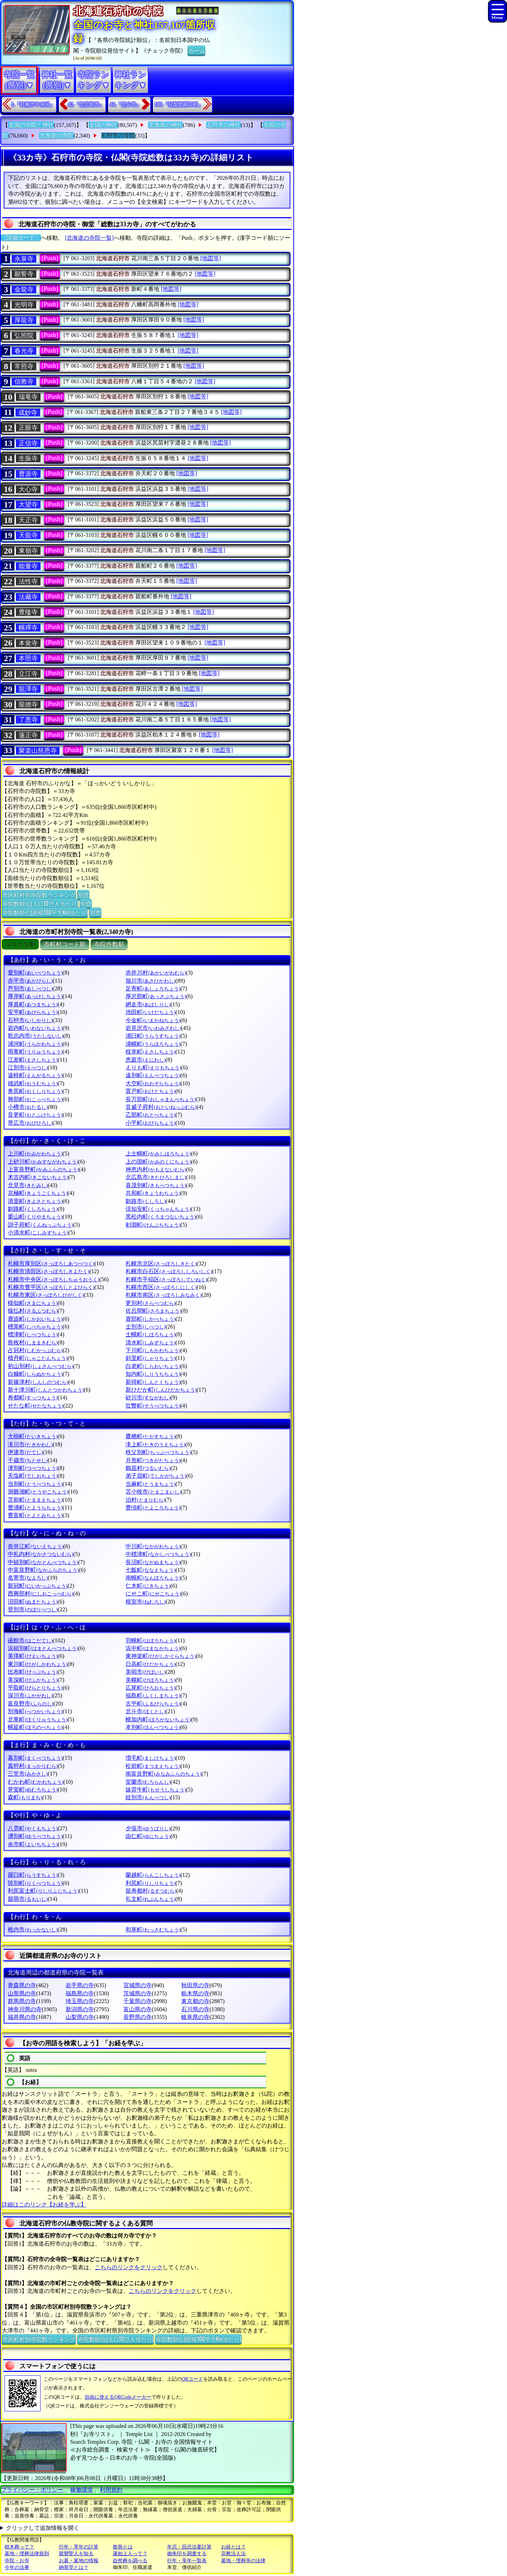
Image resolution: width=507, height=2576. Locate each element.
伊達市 (25, 1452)
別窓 (83, 894)
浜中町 (153, 1648)
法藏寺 (28, 596)
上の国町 (158, 1162)
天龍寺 (28, 535)
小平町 (150, 1123)
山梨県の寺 (80, 2017)
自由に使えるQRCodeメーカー (118, 2397)
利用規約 (111, 2490)
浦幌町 (153, 1044)
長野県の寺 (137, 2017)
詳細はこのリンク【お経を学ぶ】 (44, 2205)
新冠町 (37, 1586)
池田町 (150, 1012)
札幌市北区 (161, 1263)
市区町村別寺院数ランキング (38, 894)
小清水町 (38, 1232)
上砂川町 (43, 1162)
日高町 (150, 1664)
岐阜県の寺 (195, 2017)
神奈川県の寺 (25, 2009)
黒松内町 (161, 1217)
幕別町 (35, 1758)
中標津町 (158, 1554)
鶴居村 (148, 1468)
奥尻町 (35, 1091)
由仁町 (148, 1836)
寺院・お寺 (17, 2560)
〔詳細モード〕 (21, 238)
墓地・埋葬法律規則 (27, 2553)
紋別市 (148, 1797)
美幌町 (150, 1680)
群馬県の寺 (22, 2001)
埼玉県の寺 (80, 2001)
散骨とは (123, 2547)
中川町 (153, 1546)
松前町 (153, 1766)
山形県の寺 (22, 1993)
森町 (25, 1797)
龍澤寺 (28, 688)
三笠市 (28, 1774)
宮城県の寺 (137, 1985)
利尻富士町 (43, 1891)
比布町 (32, 1672)
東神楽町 (161, 1656)
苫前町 (35, 1500)
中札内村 (40, 1554)
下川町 (153, 1350)
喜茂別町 (156, 1185)
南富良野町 (163, 1774)
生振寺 (28, 458)
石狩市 (30, 1020)
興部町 (35, 1099)
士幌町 (150, 1334)
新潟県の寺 (80, 2009)
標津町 (32, 1334)
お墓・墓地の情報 (78, 2560)
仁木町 (148, 1586)
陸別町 (35, 1883)
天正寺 (28, 520)
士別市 (145, 1327)
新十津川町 (46, 1390)
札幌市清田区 (48, 1271)
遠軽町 (35, 1075)
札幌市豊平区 (51, 1287)
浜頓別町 (43, 1648)
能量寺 (28, 566)
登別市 (32, 1609)
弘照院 (23, 335)
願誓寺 (23, 273)
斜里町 (150, 1358)
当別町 (35, 1484)
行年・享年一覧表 (187, 2560)
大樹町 (32, 1436)
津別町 (32, 1468)
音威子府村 (161, 1107)
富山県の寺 (137, 2009)
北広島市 (156, 1177)
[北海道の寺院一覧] (89, 238)
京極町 (37, 1193)
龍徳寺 (28, 704)
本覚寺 (28, 643)
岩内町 (35, 1028)
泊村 (145, 1500)
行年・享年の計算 (78, 2547)
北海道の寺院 (56, 136)
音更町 (35, 1115)
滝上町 (155, 1444)
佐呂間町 (153, 1311)
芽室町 (32, 1790)
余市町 (32, 1844)
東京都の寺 (195, 2001)
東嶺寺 (28, 550)
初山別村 (40, 1366)
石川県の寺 (195, 2009)
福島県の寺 (80, 1993)
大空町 (153, 1083)
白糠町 (35, 1374)
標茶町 (35, 1327)
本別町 (153, 1727)
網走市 (148, 1004)
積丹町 (37, 1358)
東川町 (37, 1664)
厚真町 (32, 1004)
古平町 (153, 1704)
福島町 (153, 1695)
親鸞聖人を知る (76, 2553)
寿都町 (32, 1397)
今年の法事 (17, 2567)
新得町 (153, 1382)
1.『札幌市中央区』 (33, 104)
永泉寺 (23, 258)
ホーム (196, 50)
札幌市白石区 (169, 1271)
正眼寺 (28, 427)
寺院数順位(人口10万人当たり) (40, 903)
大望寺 (28, 504)
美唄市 (145, 1672)
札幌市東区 (46, 1295)
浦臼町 (153, 1036)
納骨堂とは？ (73, 2567)
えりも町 (153, 1067)
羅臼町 (32, 1875)
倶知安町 (158, 1209)
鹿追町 (35, 1319)
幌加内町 (158, 1719)
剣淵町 (153, 1225)
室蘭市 (148, 1782)
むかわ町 (35, 1782)
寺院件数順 (109, 944)
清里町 (35, 1201)
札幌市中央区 (53, 1279)
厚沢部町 (156, 996)
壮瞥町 (153, 1406)
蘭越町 (153, 1875)
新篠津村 (38, 1382)
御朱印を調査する (187, 2553)
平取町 (35, 1688)
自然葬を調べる (130, 2560)
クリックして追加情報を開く (42, 2528)
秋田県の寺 (195, 1985)
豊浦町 (35, 1507)
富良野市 (30, 1704)
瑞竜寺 (28, 397)
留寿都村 (151, 1891)
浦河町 (35, 1044)
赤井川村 (156, 973)
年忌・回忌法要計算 (189, 2547)
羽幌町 (150, 1640)
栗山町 (35, 1217)
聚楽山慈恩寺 (38, 750)
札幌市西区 (161, 1287)
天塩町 (32, 1476)
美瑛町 (32, 1656)
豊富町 (35, 1515)
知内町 (153, 1374)
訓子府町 (40, 1225)
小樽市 (28, 1107)
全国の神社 (103, 125)
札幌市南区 (163, 1295)
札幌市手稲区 (166, 1279)
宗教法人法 (233, 2553)
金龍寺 (23, 289)
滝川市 (30, 1444)
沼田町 (32, 1602)
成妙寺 (27, 412)
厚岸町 (35, 996)
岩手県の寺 (80, 1985)
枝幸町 (150, 1052)
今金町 (153, 1020)
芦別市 (30, 988)
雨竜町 (35, 1052)
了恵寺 (28, 719)
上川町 (35, 1153)
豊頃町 (153, 1507)
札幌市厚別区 (51, 1263)
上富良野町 (43, 1169)
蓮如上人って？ (130, 2553)
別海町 (35, 1711)
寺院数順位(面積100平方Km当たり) (44, 912)
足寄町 (153, 988)
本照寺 (28, 658)
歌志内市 (35, 1036)
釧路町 (32, 1209)
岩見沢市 (153, 1028)
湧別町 (35, 1836)
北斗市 (145, 1711)
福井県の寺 (22, 2017)
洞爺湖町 (38, 1492)
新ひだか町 (161, 1390)
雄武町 (32, 1083)
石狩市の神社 (223, 125)
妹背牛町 (156, 1790)
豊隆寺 (28, 612)
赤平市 (30, 981)
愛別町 (35, 973)
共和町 (153, 1193)
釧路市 (145, 1201)
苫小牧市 (153, 1492)
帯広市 (30, 1123)
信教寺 (23, 381)
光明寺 (23, 304)
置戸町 (150, 1091)
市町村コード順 (65, 944)
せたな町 (35, 1406)
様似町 (32, 1303)
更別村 (150, 1303)
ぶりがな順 (20, 944)
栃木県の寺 (195, 1993)
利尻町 (150, 1883)
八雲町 (32, 1828)
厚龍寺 (23, 320)
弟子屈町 (156, 1476)
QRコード (192, 2379)
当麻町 (150, 1484)
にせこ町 (153, 1594)
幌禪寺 (28, 627)
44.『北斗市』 (125, 104)
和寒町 (153, 1930)
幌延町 (35, 1727)
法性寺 (28, 581)
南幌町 (153, 1578)
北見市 (28, 1185)
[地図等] (210, 258)
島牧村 (32, 1342)
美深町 (32, 1680)
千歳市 (28, 1460)
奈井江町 (35, 1546)
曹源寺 (28, 473)
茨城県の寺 (137, 1993)
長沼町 (153, 1562)
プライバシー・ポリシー (33, 2490)
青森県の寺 (22, 1985)
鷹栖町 (150, 1436)
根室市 (145, 1602)
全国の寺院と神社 (31, 125)
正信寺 (28, 443)
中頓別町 (43, 1562)
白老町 (153, 1366)
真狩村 (32, 1766)
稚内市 (32, 1930)
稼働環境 (81, 2490)
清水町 (150, 1342)
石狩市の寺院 (118, 136)
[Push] (50, 258)
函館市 (30, 1640)
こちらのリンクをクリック (129, 2267)
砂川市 (148, 1397)
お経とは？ (233, 2547)
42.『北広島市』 (86, 104)
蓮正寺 (28, 735)
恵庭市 (145, 1060)
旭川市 (150, 981)
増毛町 (150, 1758)
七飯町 (150, 1570)
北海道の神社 (165, 125)
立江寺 (28, 673)
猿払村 (32, 1311)
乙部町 (150, 1115)
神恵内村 (156, 1169)
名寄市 (28, 1578)
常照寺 (23, 366)
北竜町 (37, 1719)
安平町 (32, 1012)
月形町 (153, 1460)
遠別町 (153, 1075)
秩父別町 (158, 1452)
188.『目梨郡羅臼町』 (179, 104)
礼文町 (150, 1899)
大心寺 (28, 489)
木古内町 (38, 1177)
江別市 (28, 1067)
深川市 (30, 1695)
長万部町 (161, 1099)
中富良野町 (43, 1570)
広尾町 (150, 1688)
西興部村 (40, 1594)
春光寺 (23, 350)
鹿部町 (150, 1319)
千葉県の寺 (137, 2001)
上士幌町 (158, 1153)
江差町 (32, 1060)
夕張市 (148, 1828)
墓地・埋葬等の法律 (243, 2560)
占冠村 (35, 1350)
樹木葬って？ (19, 2547)
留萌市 (28, 1899)
